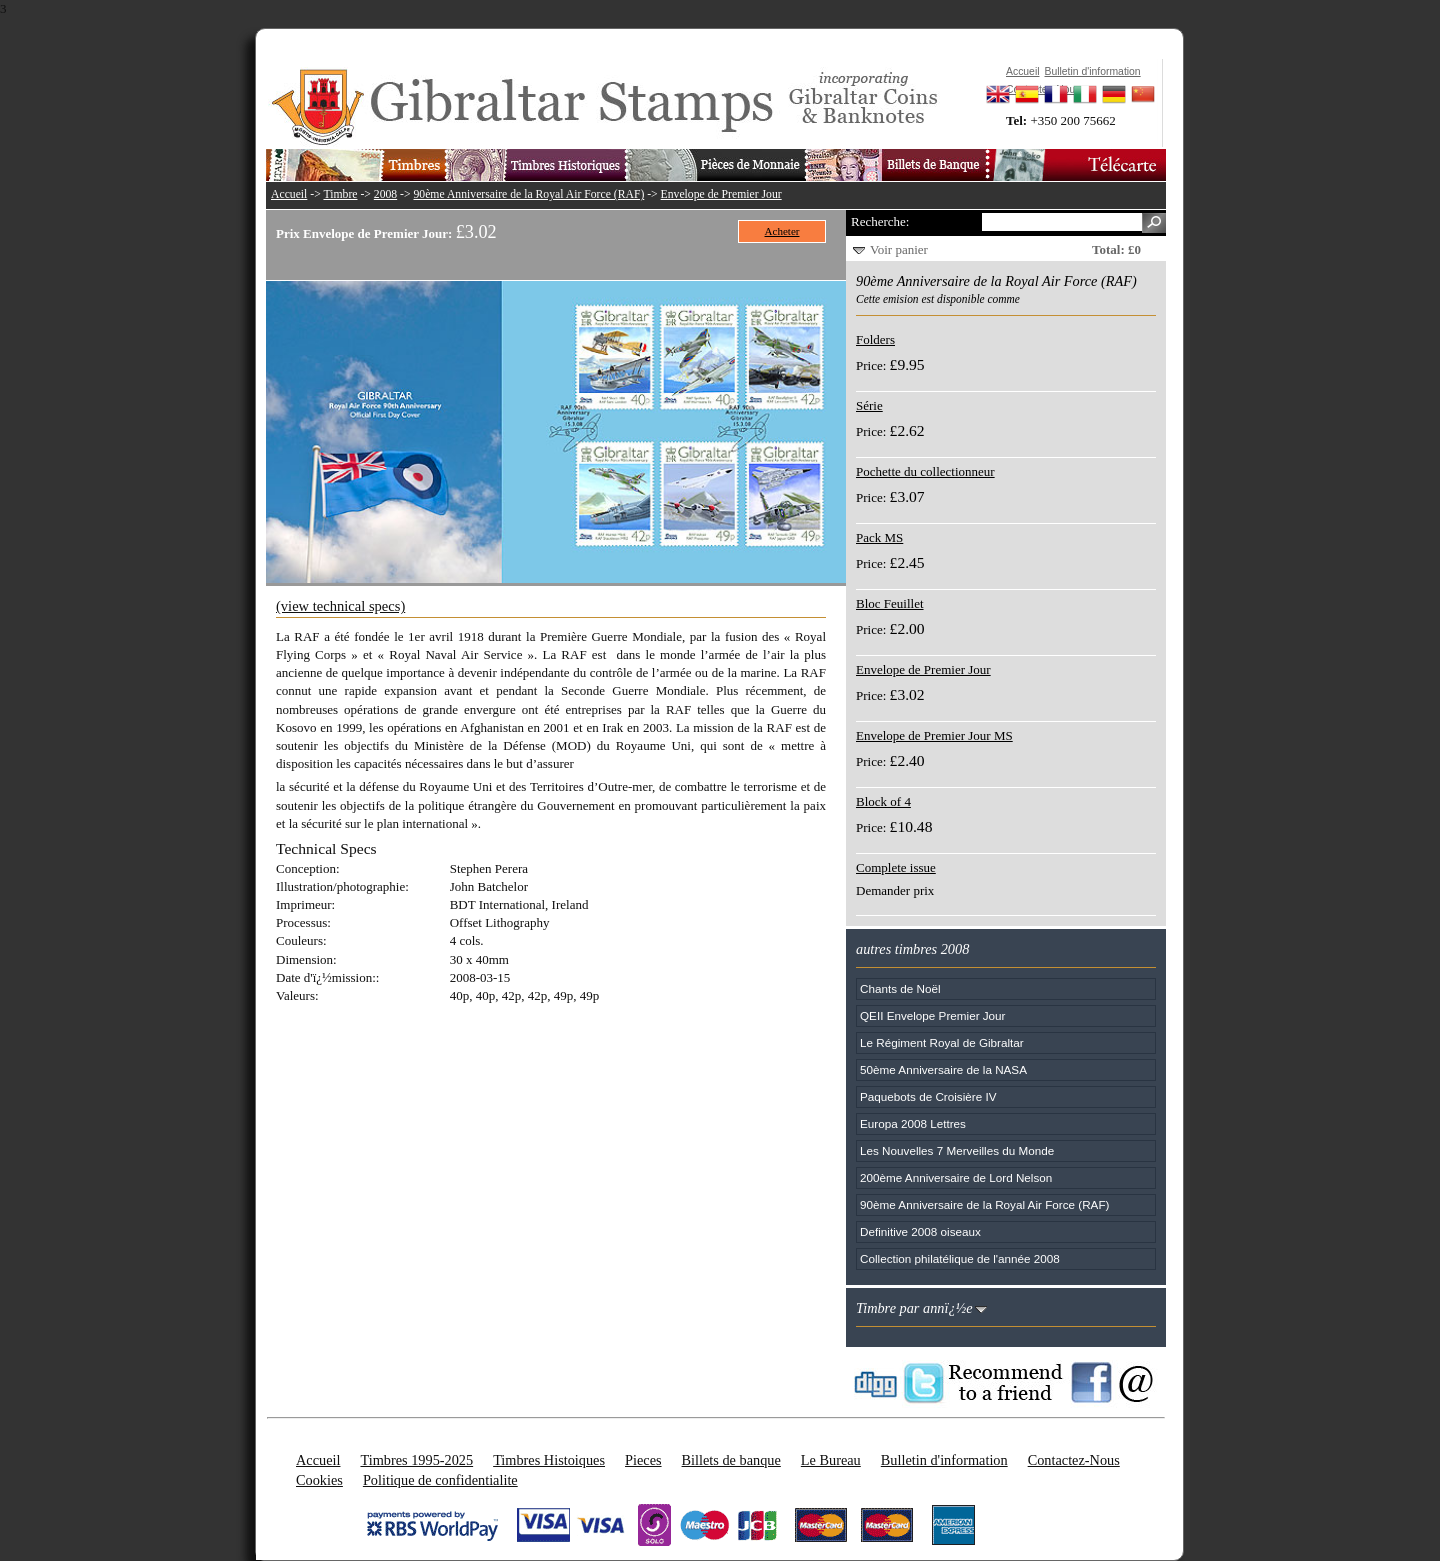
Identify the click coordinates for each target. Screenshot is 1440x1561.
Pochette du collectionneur (925, 471)
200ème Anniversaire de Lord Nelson (956, 1177)
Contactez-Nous (1074, 1460)
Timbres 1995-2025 (416, 1460)
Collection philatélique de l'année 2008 (960, 1258)
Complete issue (896, 867)
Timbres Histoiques (549, 1460)
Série (869, 405)
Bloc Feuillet (890, 603)
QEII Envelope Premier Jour (933, 1015)
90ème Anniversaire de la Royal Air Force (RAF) (529, 194)
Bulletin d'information (944, 1460)
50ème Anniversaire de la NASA (943, 1069)
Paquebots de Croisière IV (928, 1096)
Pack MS (879, 537)
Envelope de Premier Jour (721, 194)
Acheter (782, 231)
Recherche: (880, 221)
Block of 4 (883, 801)
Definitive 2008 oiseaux (920, 1231)
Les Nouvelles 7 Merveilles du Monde (957, 1150)
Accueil (289, 194)
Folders (875, 339)
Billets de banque (731, 1460)
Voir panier (899, 249)
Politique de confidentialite (440, 1480)
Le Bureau (831, 1460)
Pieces (643, 1460)
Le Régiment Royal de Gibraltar (942, 1042)
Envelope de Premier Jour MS (934, 735)
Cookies (319, 1480)
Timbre (340, 194)
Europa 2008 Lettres (913, 1123)
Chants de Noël (900, 988)
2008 (385, 194)
